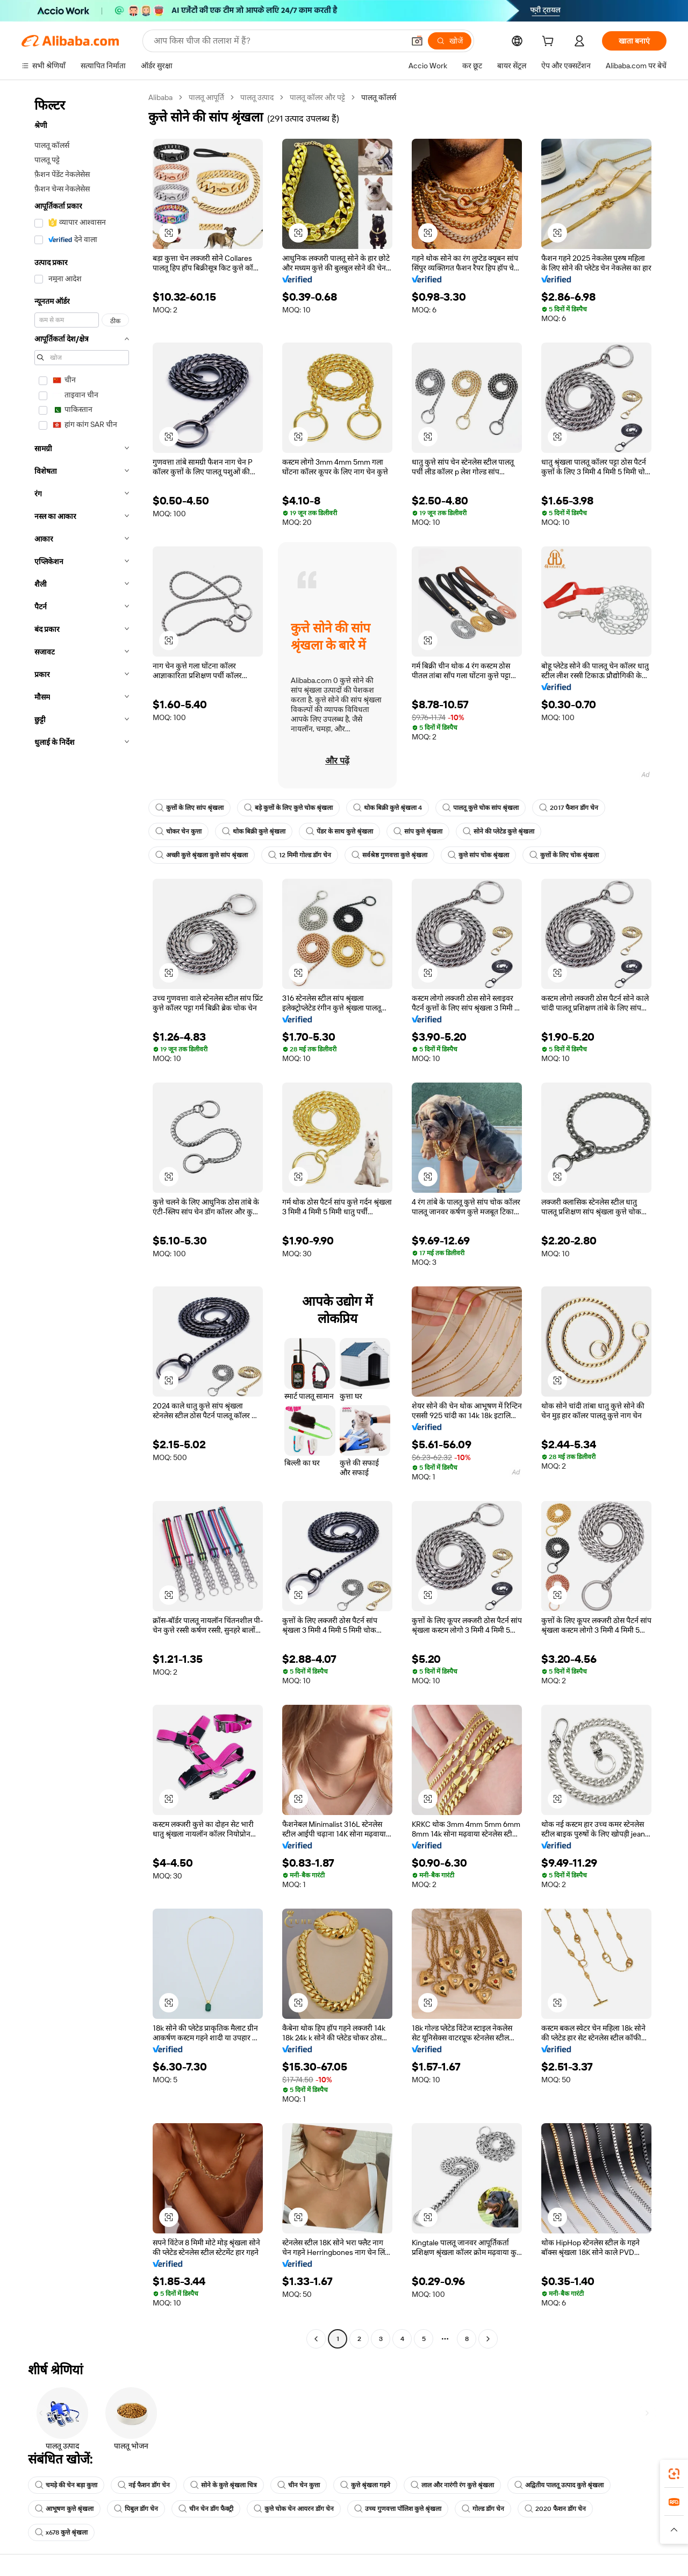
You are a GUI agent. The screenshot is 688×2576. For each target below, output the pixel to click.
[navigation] (81, 1219)
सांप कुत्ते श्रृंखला (417, 831)
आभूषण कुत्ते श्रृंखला (64, 2508)
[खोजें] (449, 40)
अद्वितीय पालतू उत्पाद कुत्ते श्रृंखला (559, 2485)
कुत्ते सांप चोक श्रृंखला (478, 855)
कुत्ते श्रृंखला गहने (365, 2485)
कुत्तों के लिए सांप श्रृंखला (189, 807)
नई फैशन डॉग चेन (144, 2485)
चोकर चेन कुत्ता (178, 831)
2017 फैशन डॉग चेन (568, 807)
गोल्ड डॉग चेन (483, 2508)
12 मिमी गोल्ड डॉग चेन (299, 855)
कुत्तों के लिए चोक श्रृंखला (564, 855)
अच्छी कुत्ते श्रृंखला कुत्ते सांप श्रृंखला (201, 855)
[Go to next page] (488, 2339)
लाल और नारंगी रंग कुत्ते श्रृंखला (452, 2485)
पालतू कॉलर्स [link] (378, 97)
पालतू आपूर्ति (206, 97)
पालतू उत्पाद (257, 97)
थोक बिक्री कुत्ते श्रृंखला (253, 831)
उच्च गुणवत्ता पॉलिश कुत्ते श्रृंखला (397, 2508)
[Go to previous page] (316, 2339)
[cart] (550, 42)
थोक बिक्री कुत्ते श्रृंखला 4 (387, 807)
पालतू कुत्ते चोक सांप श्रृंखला (480, 807)
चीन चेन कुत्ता (298, 2485)
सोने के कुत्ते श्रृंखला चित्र (223, 2485)
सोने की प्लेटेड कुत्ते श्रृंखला (498, 831)
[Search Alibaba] (278, 41)
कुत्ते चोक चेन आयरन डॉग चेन (294, 2508)
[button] (417, 40)
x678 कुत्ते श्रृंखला (61, 2532)
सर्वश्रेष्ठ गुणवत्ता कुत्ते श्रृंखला (389, 855)
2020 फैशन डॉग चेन (555, 2508)
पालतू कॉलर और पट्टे (317, 97)
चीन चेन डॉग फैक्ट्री (205, 2508)
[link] (674, 2474)
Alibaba (160, 97)
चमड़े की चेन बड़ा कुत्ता (66, 2485)
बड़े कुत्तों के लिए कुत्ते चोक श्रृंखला (288, 807)
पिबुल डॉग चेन (136, 2508)
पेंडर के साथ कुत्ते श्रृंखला (339, 831)
